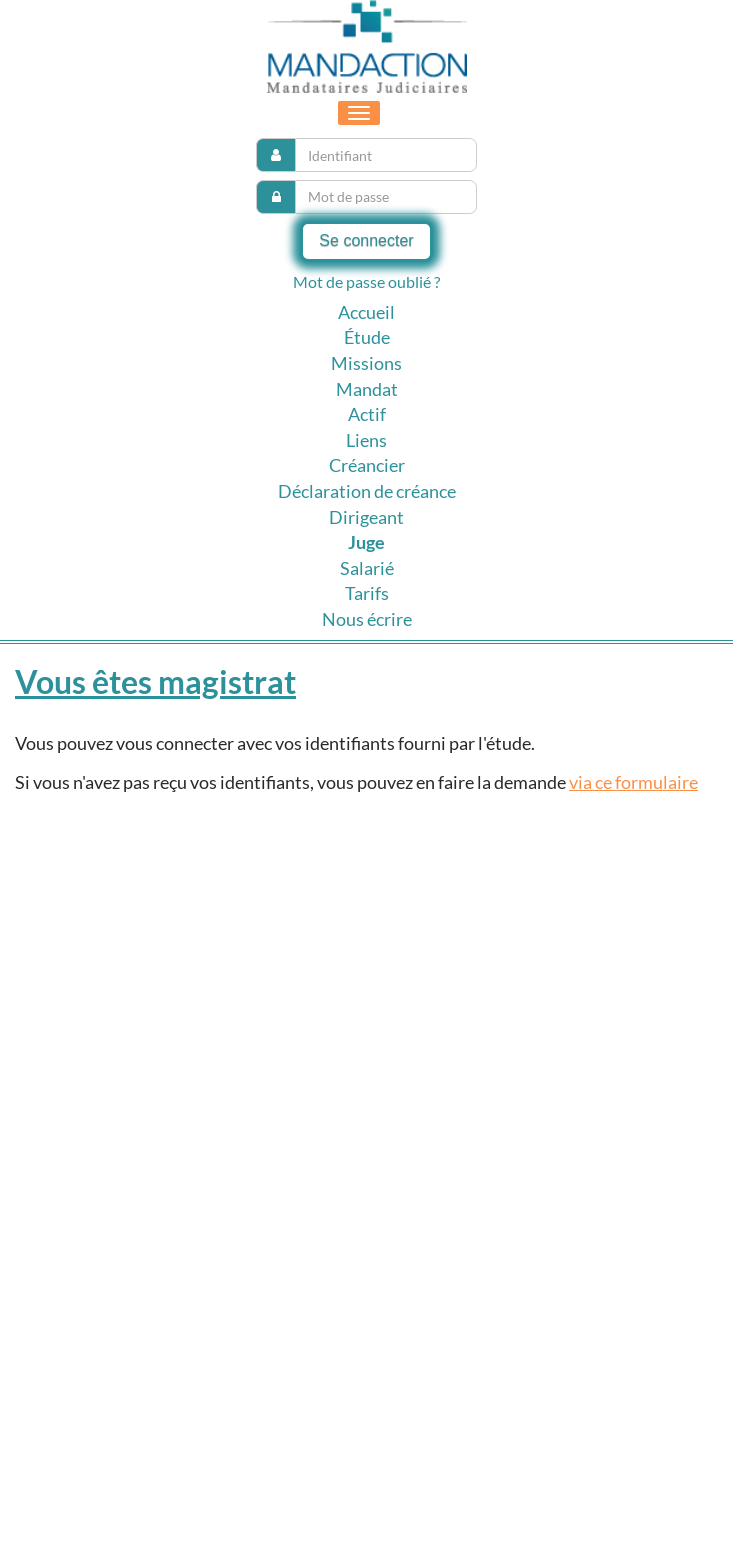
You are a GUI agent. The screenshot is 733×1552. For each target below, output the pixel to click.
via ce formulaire (633, 782)
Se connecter (366, 240)
